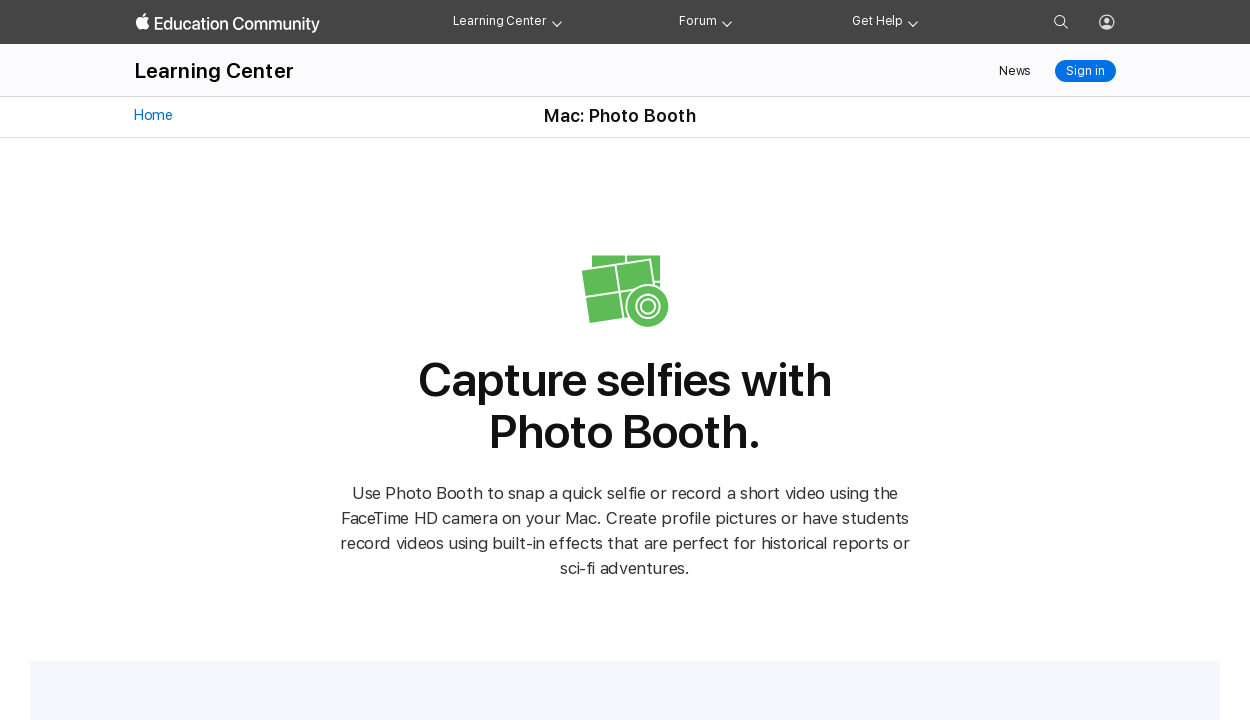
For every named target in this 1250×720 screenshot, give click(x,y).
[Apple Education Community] (228, 23)
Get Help (877, 21)
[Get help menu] (913, 22)
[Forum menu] (727, 22)
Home (152, 115)
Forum (697, 21)
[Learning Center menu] (557, 22)
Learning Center (500, 21)
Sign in (1085, 71)
